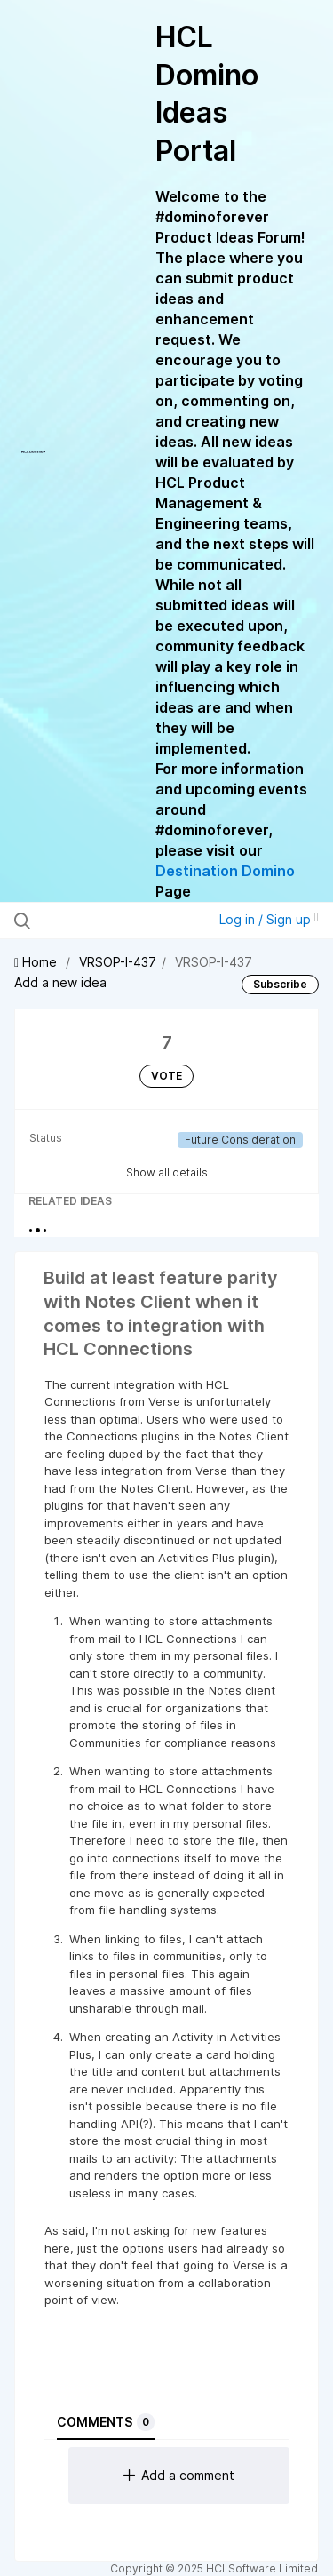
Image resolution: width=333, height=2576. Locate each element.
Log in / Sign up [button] (269, 919)
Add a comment (178, 2475)
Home (37, 961)
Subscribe (280, 984)
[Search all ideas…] (105, 920)
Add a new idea (60, 982)
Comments (106, 2422)
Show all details (167, 1172)
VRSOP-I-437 (117, 961)
